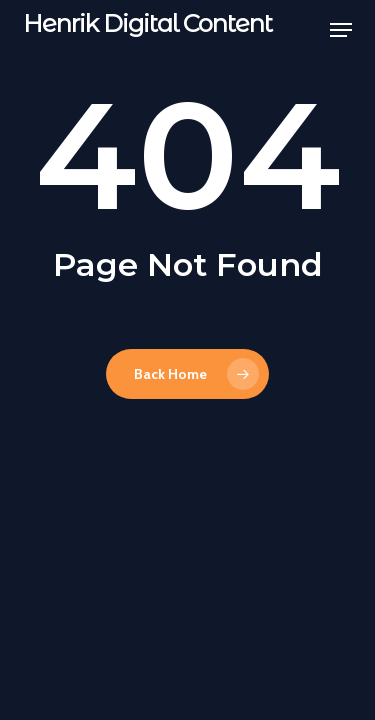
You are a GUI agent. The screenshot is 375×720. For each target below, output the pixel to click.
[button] (341, 30)
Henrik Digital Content (147, 24)
